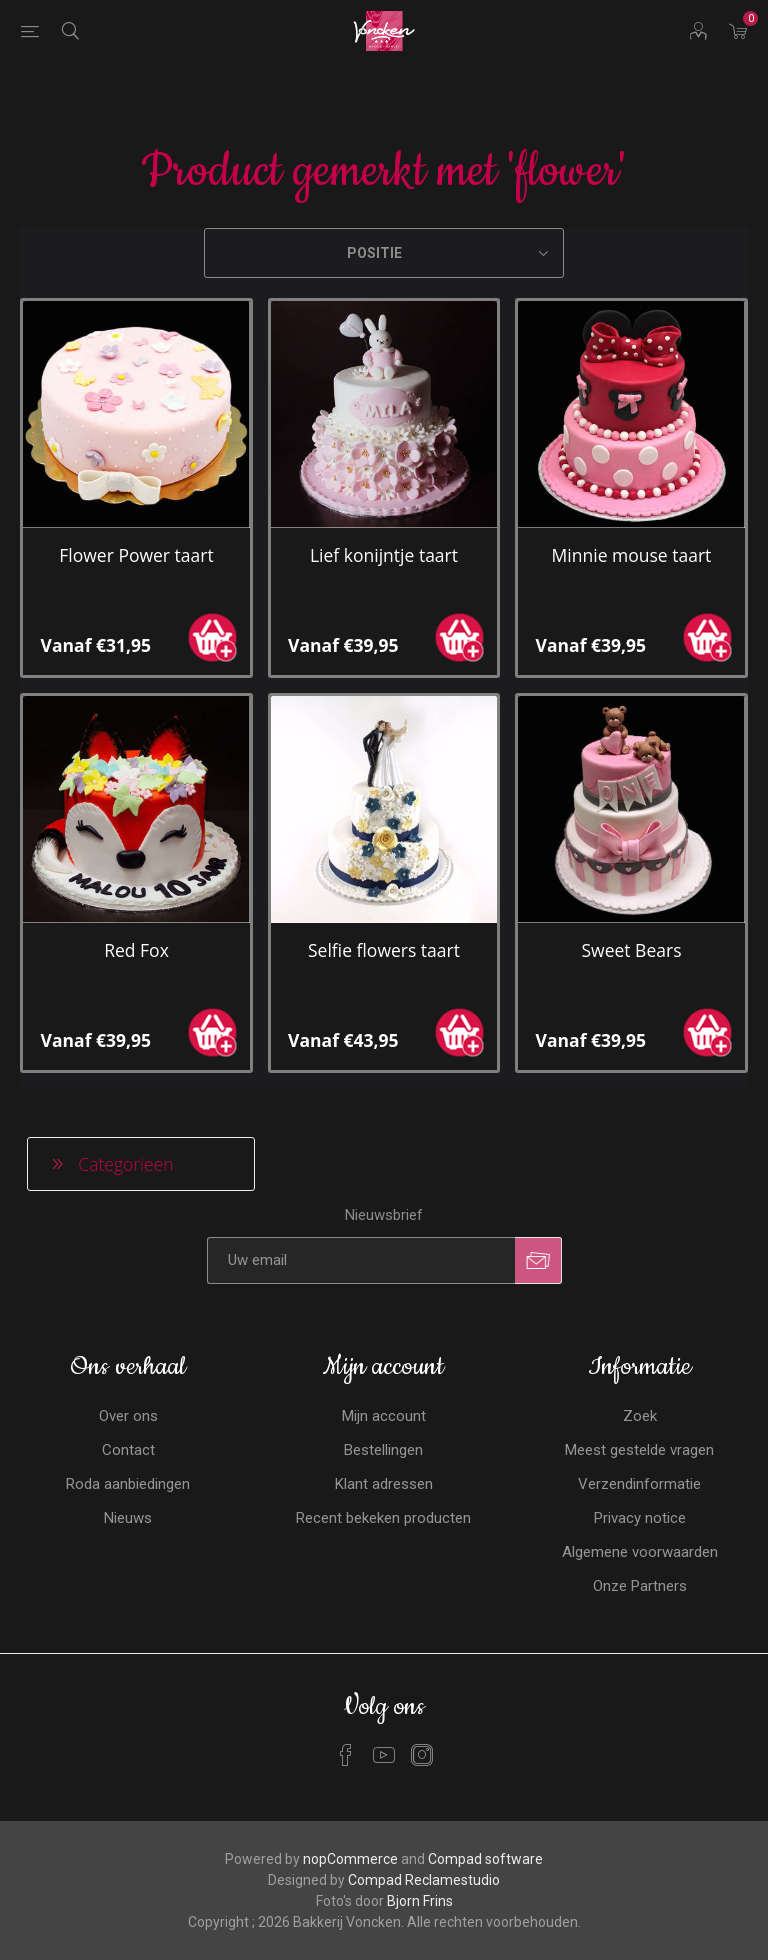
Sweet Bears (631, 950)
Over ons (128, 1416)
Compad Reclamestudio (424, 1880)
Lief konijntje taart (384, 555)
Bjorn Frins (420, 1901)
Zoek (640, 1416)
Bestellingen (383, 1450)
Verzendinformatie (639, 1484)
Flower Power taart (136, 555)
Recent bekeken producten (383, 1518)
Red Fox (136, 950)
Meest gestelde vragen (639, 1450)
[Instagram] (422, 1755)
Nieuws (128, 1518)
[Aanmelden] (361, 1260)
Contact (128, 1450)
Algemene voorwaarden (640, 1552)
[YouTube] (384, 1755)
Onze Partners (640, 1586)
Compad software (485, 1859)
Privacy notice (640, 1518)
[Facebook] (346, 1755)
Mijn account (384, 1416)
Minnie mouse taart (632, 555)
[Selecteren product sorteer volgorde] (384, 253)
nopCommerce (350, 1859)
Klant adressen (384, 1484)
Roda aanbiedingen (128, 1484)
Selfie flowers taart (384, 950)
